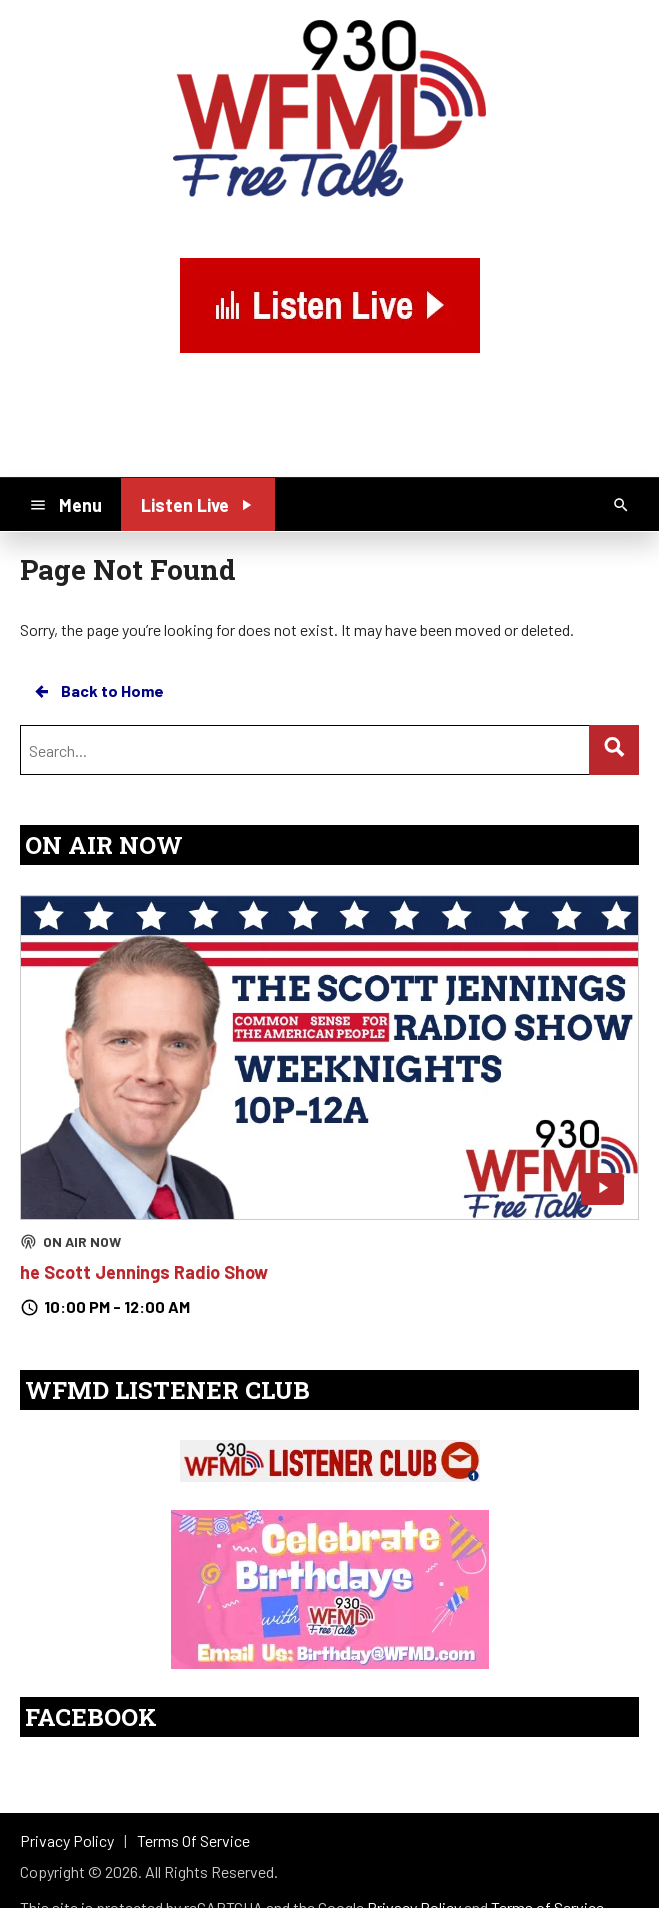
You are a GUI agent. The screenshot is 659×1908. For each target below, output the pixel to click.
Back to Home (98, 691)
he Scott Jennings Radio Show (144, 1272)
